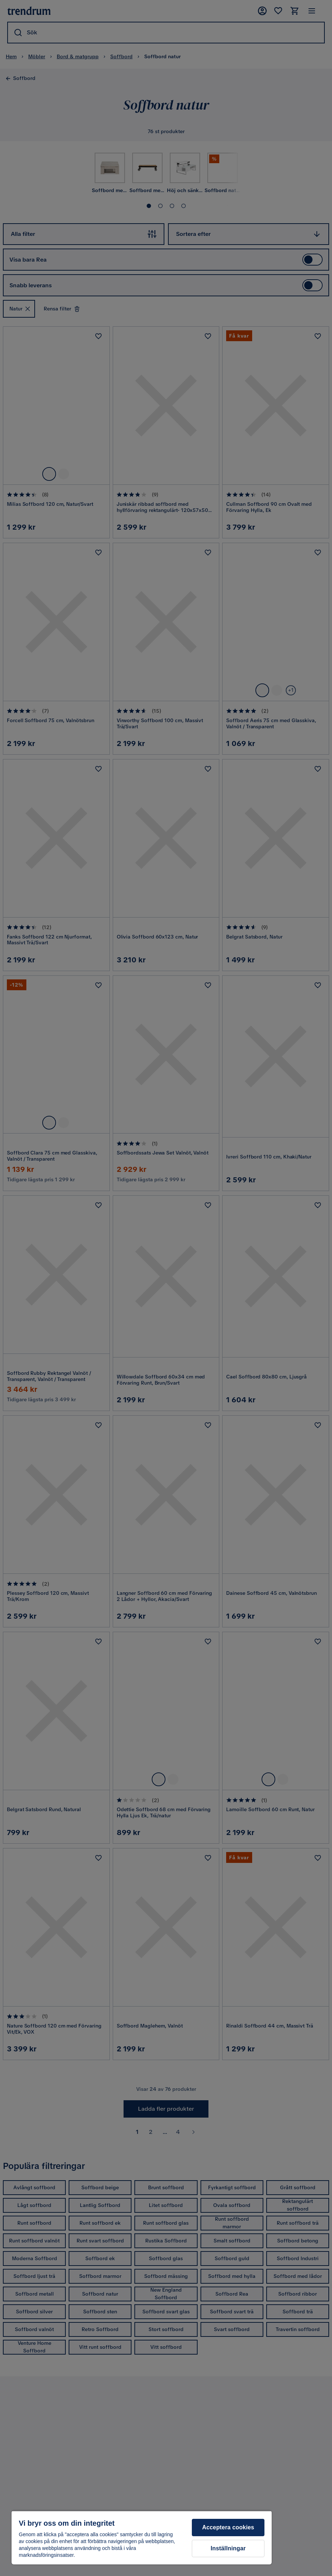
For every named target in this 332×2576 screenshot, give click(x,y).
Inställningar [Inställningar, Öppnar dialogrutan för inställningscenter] (228, 2548)
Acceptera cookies (228, 2527)
